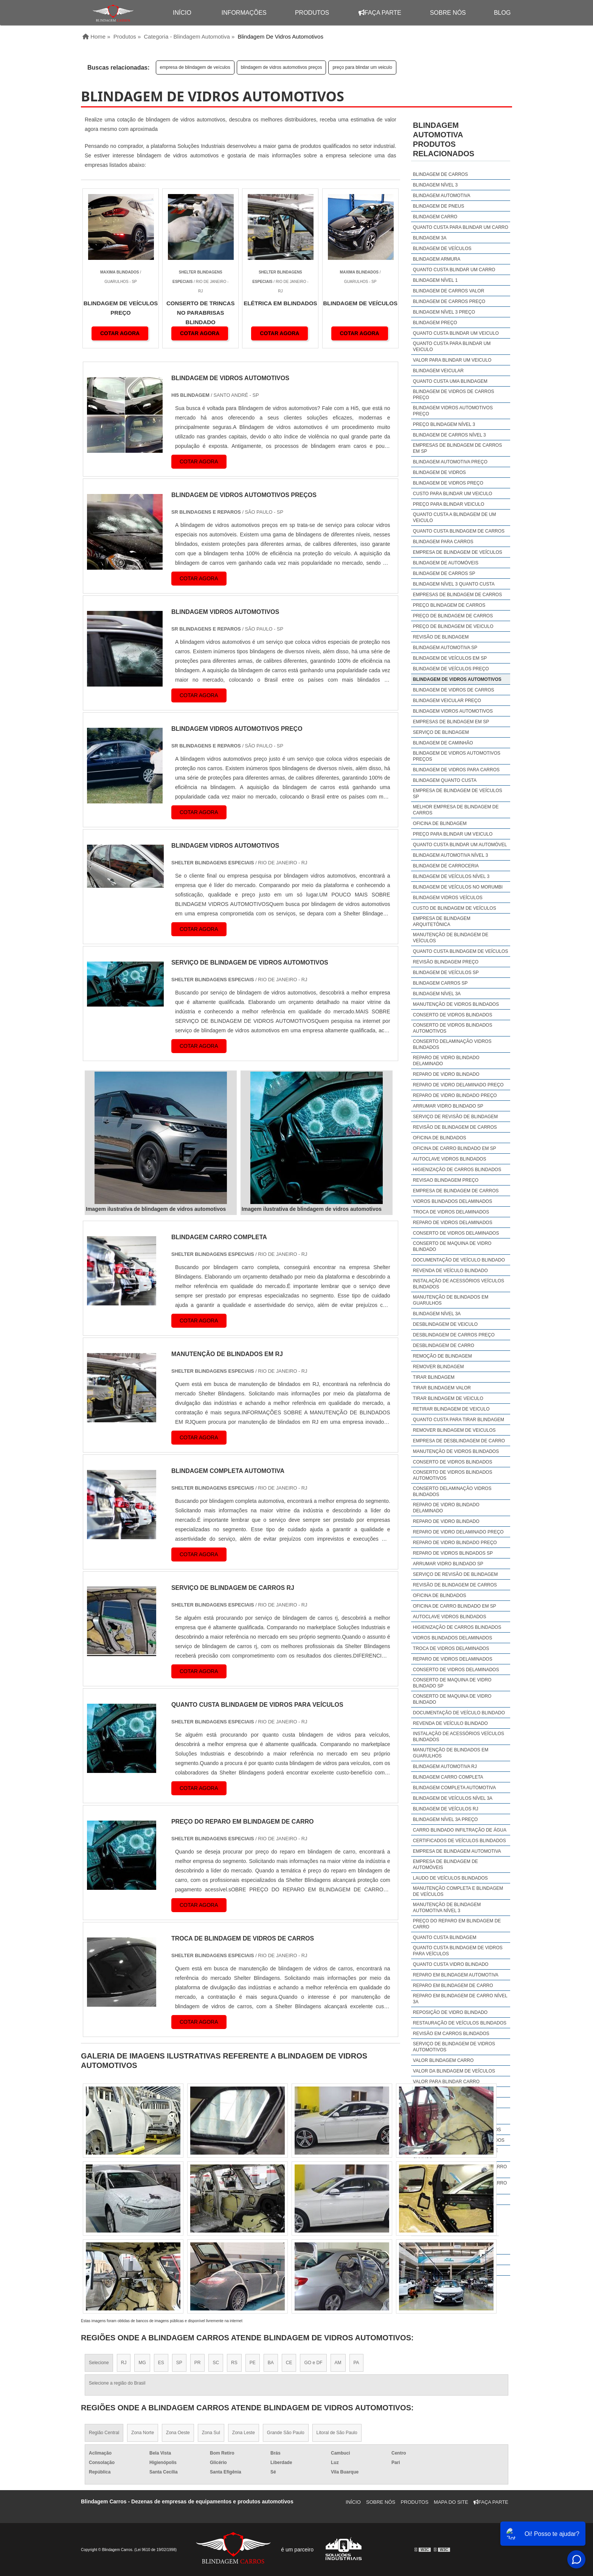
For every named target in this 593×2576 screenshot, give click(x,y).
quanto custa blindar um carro (454, 269)
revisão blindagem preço (445, 962)
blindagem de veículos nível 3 (451, 876)
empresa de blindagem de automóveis (445, 1864)
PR (197, 2362)
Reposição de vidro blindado (450, 2012)
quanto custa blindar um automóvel (460, 844)
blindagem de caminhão (443, 743)
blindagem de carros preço (449, 301)
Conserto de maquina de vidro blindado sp (452, 1683)
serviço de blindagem (441, 732)
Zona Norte (142, 2432)
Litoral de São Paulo (337, 2432)
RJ (124, 2362)
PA (356, 2362)
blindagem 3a (430, 238)
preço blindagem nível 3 (444, 424)
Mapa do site (451, 2502)
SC (216, 2362)
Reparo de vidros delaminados (452, 1222)
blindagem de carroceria (446, 866)
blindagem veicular (438, 370)
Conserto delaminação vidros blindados (452, 1044)
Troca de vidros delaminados (451, 1212)
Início (353, 2502)
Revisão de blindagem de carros (455, 1127)
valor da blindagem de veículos (454, 2071)
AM (338, 2362)
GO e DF (313, 2362)
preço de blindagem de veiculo (453, 626)
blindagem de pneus (438, 206)
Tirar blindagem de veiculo (448, 1398)
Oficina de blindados (439, 1137)
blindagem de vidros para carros (456, 769)
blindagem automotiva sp (445, 647)
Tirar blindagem (434, 1377)
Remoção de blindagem (442, 1356)
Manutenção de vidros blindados (456, 1004)
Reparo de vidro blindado (446, 1074)
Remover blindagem (438, 1366)
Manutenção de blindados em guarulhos (450, 1300)
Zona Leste (243, 2432)
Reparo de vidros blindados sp (453, 1553)
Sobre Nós (448, 12)
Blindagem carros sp (440, 983)
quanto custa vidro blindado (451, 1964)
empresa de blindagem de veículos (195, 67)
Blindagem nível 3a (437, 993)
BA (271, 2362)
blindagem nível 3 (435, 185)
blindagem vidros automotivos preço (453, 410)
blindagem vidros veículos (448, 897)
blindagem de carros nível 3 (449, 435)
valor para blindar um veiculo (452, 360)
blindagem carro (435, 216)
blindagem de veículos (442, 248)
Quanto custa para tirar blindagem (458, 1419)
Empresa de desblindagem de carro (459, 1440)
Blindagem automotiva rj (445, 1766)
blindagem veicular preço (447, 700)
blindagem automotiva (441, 195)
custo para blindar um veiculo (452, 493)
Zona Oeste (178, 2432)
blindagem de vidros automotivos (457, 679)
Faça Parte (380, 12)
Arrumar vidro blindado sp (448, 1106)
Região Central (104, 2432)
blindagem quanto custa (445, 780)
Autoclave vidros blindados (449, 1159)
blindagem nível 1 (435, 280)
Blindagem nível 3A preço (445, 1819)
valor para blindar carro (446, 2081)
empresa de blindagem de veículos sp (457, 793)
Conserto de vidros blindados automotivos (452, 1028)
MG (142, 2362)
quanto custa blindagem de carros (459, 531)
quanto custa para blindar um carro (460, 227)
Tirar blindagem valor (442, 1388)
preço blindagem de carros (449, 605)
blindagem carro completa (448, 1777)
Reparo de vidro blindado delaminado (446, 1060)
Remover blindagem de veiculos (454, 1430)
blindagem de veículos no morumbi (458, 887)
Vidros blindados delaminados (452, 1201)
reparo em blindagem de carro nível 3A (460, 1998)
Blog (502, 12)
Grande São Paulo (285, 2432)
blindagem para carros (443, 541)
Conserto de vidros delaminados (456, 1233)
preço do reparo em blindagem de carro (457, 1924)
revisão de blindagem (441, 637)
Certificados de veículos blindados (459, 1840)
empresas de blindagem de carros (457, 594)
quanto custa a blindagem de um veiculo (454, 517)
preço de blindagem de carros (453, 615)
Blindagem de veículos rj (445, 1809)
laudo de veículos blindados (450, 1878)
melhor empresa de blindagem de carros (456, 810)
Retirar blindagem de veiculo (451, 1409)
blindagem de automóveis (445, 563)
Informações (244, 12)
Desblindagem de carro (443, 1345)
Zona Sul (211, 2432)
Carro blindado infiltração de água (459, 1830)
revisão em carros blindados (451, 2033)
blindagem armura (436, 259)
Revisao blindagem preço (445, 1180)
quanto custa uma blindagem (450, 381)
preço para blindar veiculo (448, 504)
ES (161, 2362)
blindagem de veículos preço (451, 668)
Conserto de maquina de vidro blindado (452, 1246)
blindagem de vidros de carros (453, 690)
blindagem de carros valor (448, 291)
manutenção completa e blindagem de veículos (458, 1891)
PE (253, 2362)
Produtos (312, 12)
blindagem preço (435, 322)
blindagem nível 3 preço (444, 312)
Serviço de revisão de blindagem (455, 1116)
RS (234, 2362)
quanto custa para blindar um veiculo (452, 346)
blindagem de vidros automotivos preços (281, 67)
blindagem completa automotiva (454, 1787)
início (182, 12)
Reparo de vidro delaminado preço (458, 1085)
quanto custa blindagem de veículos (460, 951)
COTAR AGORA (120, 333)
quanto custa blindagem (445, 1937)
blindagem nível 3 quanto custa (454, 584)
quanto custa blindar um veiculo (456, 333)
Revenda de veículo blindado (450, 1270)
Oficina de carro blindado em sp (454, 1148)
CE (289, 2362)
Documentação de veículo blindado (459, 1260)
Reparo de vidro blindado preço (455, 1095)
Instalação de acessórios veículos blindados (458, 1284)
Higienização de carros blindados (457, 1169)
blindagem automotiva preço (450, 462)
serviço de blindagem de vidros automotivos (454, 2046)
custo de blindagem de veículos (454, 908)
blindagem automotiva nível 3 (450, 855)
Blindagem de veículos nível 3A (452, 1798)
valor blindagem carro (443, 2060)
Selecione (99, 2362)
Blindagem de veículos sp (446, 972)
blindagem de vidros (439, 472)
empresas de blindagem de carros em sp (457, 448)
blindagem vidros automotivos (453, 711)
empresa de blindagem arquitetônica (441, 921)
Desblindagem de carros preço (454, 1335)
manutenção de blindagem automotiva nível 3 (447, 1907)
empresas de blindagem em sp (451, 721)
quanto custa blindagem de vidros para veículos (458, 1950)
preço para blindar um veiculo (362, 67)
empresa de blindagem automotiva (457, 1851)
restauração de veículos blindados (459, 2023)
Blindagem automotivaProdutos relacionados (443, 139)
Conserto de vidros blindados (452, 1015)
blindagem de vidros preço (448, 483)
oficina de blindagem (440, 823)
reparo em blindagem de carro (453, 1985)
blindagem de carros (440, 174)
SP (179, 2362)
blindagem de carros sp (444, 573)
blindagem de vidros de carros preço (453, 394)
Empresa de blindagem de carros (456, 1190)
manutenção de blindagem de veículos (450, 937)
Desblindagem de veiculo (445, 1324)
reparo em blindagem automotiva (455, 1975)
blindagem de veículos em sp (450, 658)
